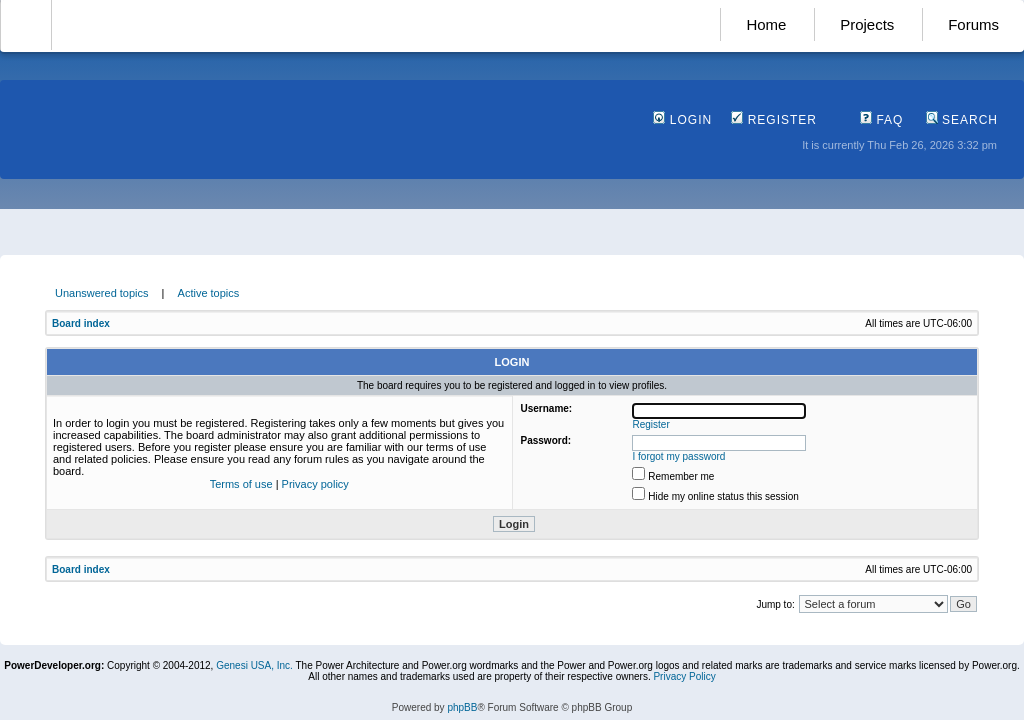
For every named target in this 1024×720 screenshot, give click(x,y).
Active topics (209, 293)
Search (962, 120)
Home (766, 24)
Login (682, 120)
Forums (973, 24)
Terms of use (241, 484)
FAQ (881, 120)
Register (774, 120)
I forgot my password (679, 456)
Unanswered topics (102, 293)
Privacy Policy (684, 676)
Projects (867, 24)
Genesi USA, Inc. (254, 665)
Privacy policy (315, 484)
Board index (81, 323)
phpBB (462, 707)
